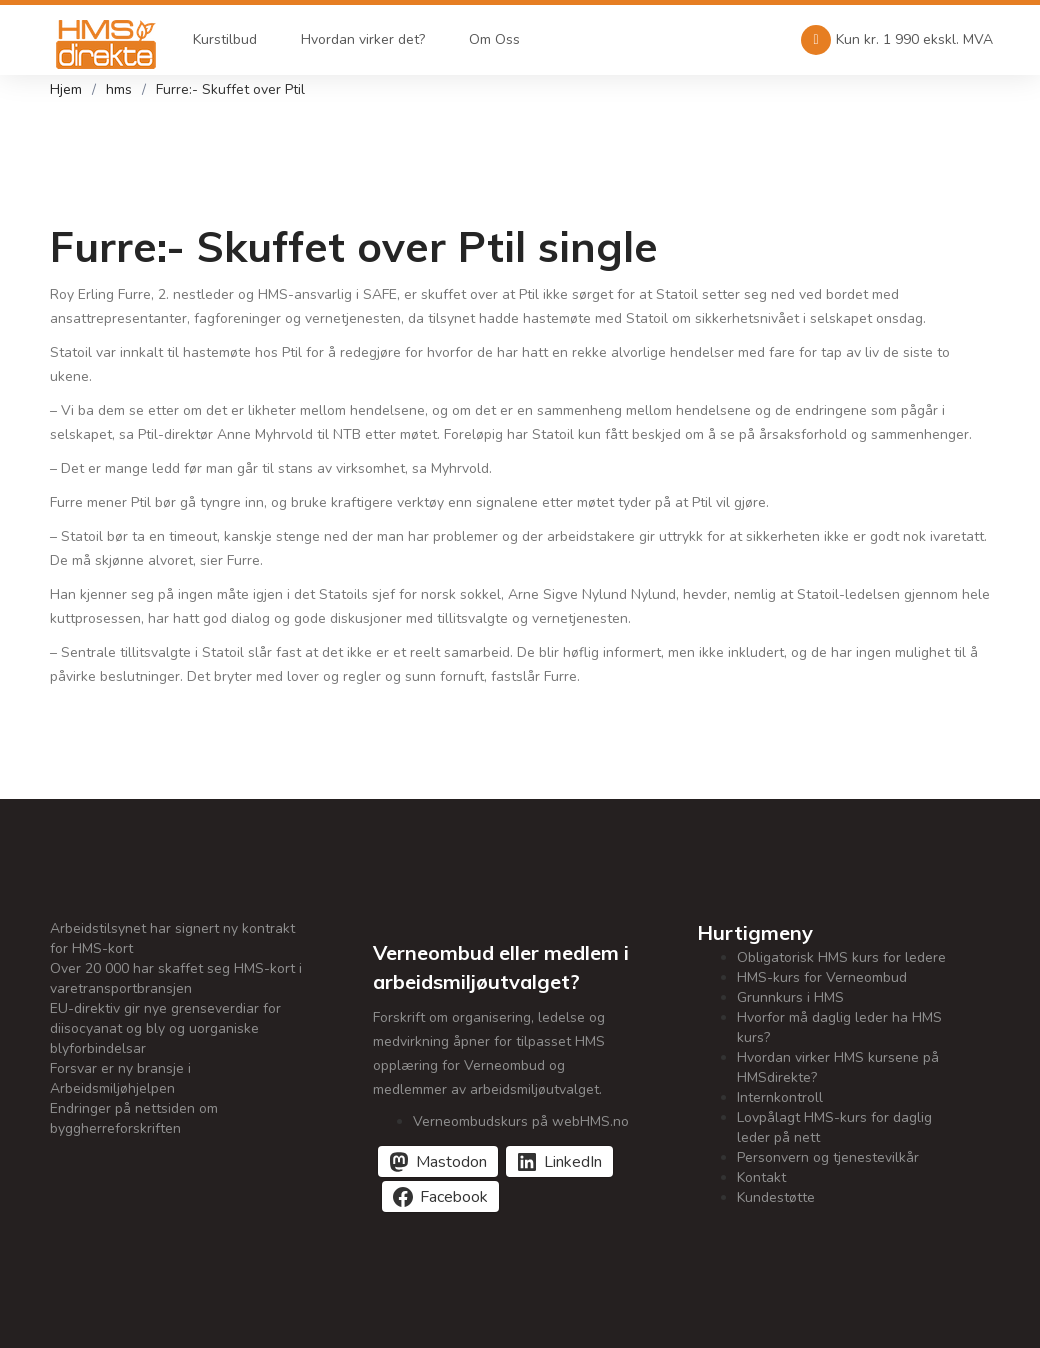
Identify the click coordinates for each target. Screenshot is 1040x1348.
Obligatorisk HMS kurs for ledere (841, 957)
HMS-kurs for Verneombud (822, 977)
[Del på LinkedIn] (559, 1161)
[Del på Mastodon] (438, 1161)
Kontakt (761, 1177)
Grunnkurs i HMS (790, 997)
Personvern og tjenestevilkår (828, 1157)
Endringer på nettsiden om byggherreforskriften (134, 1118)
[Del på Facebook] (440, 1196)
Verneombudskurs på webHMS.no (521, 1121)
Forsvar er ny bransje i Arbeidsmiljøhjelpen (120, 1078)
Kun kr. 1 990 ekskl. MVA (897, 40)
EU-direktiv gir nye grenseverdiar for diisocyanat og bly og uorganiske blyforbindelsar (165, 1028)
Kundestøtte (776, 1197)
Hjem (66, 89)
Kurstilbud (219, 39)
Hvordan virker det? (357, 39)
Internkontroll (780, 1097)
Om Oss (488, 39)
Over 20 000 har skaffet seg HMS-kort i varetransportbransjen (176, 978)
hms (119, 89)
